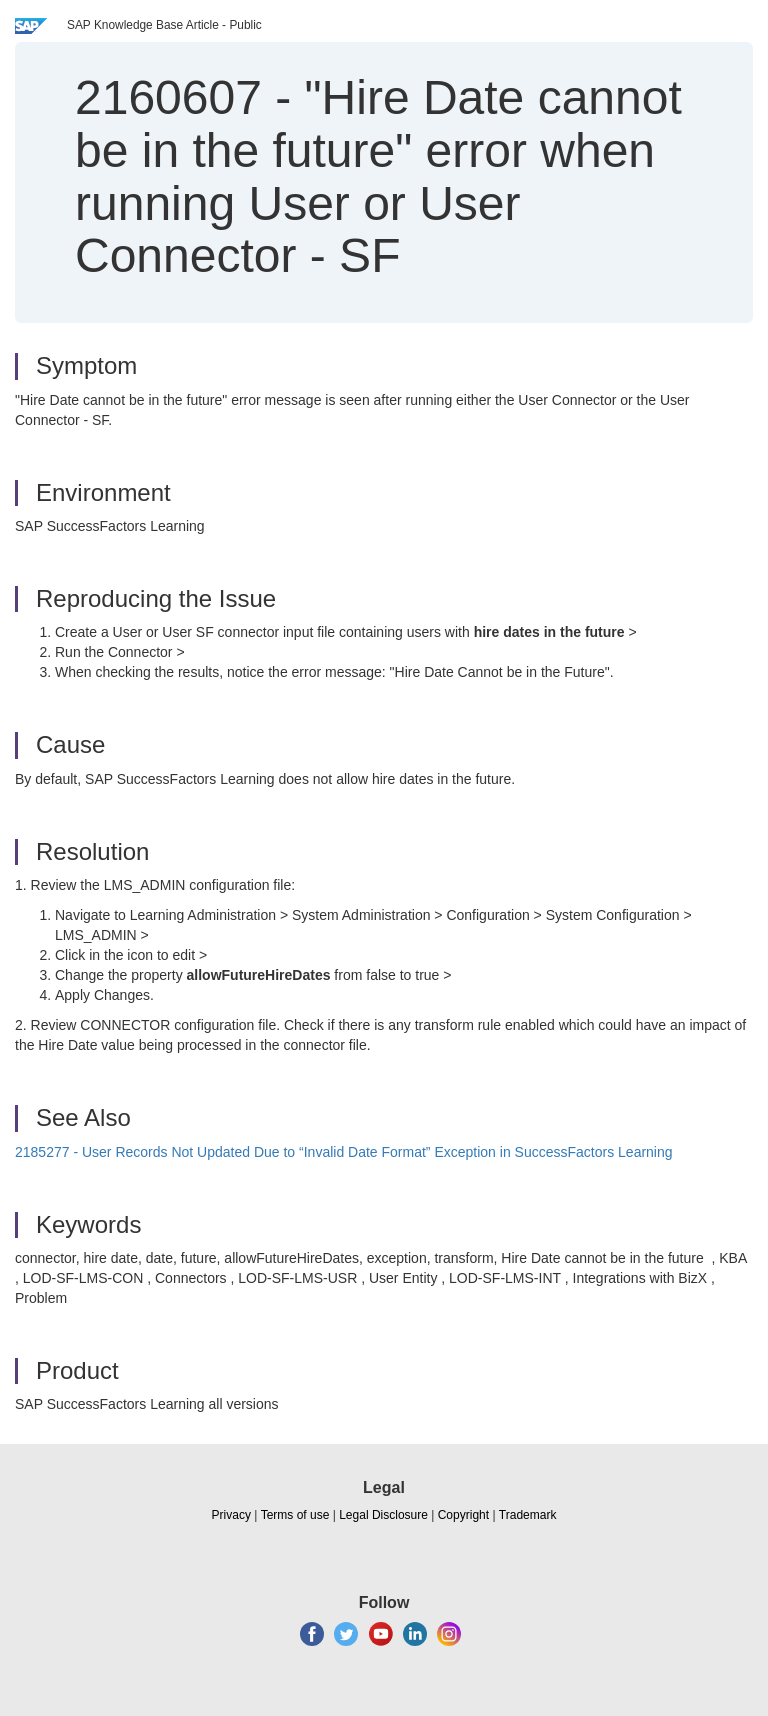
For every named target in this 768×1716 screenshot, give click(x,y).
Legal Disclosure (383, 1515)
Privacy (231, 1515)
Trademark (528, 1515)
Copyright (463, 1515)
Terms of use (295, 1515)
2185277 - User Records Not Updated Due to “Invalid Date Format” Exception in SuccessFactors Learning (344, 1152)
